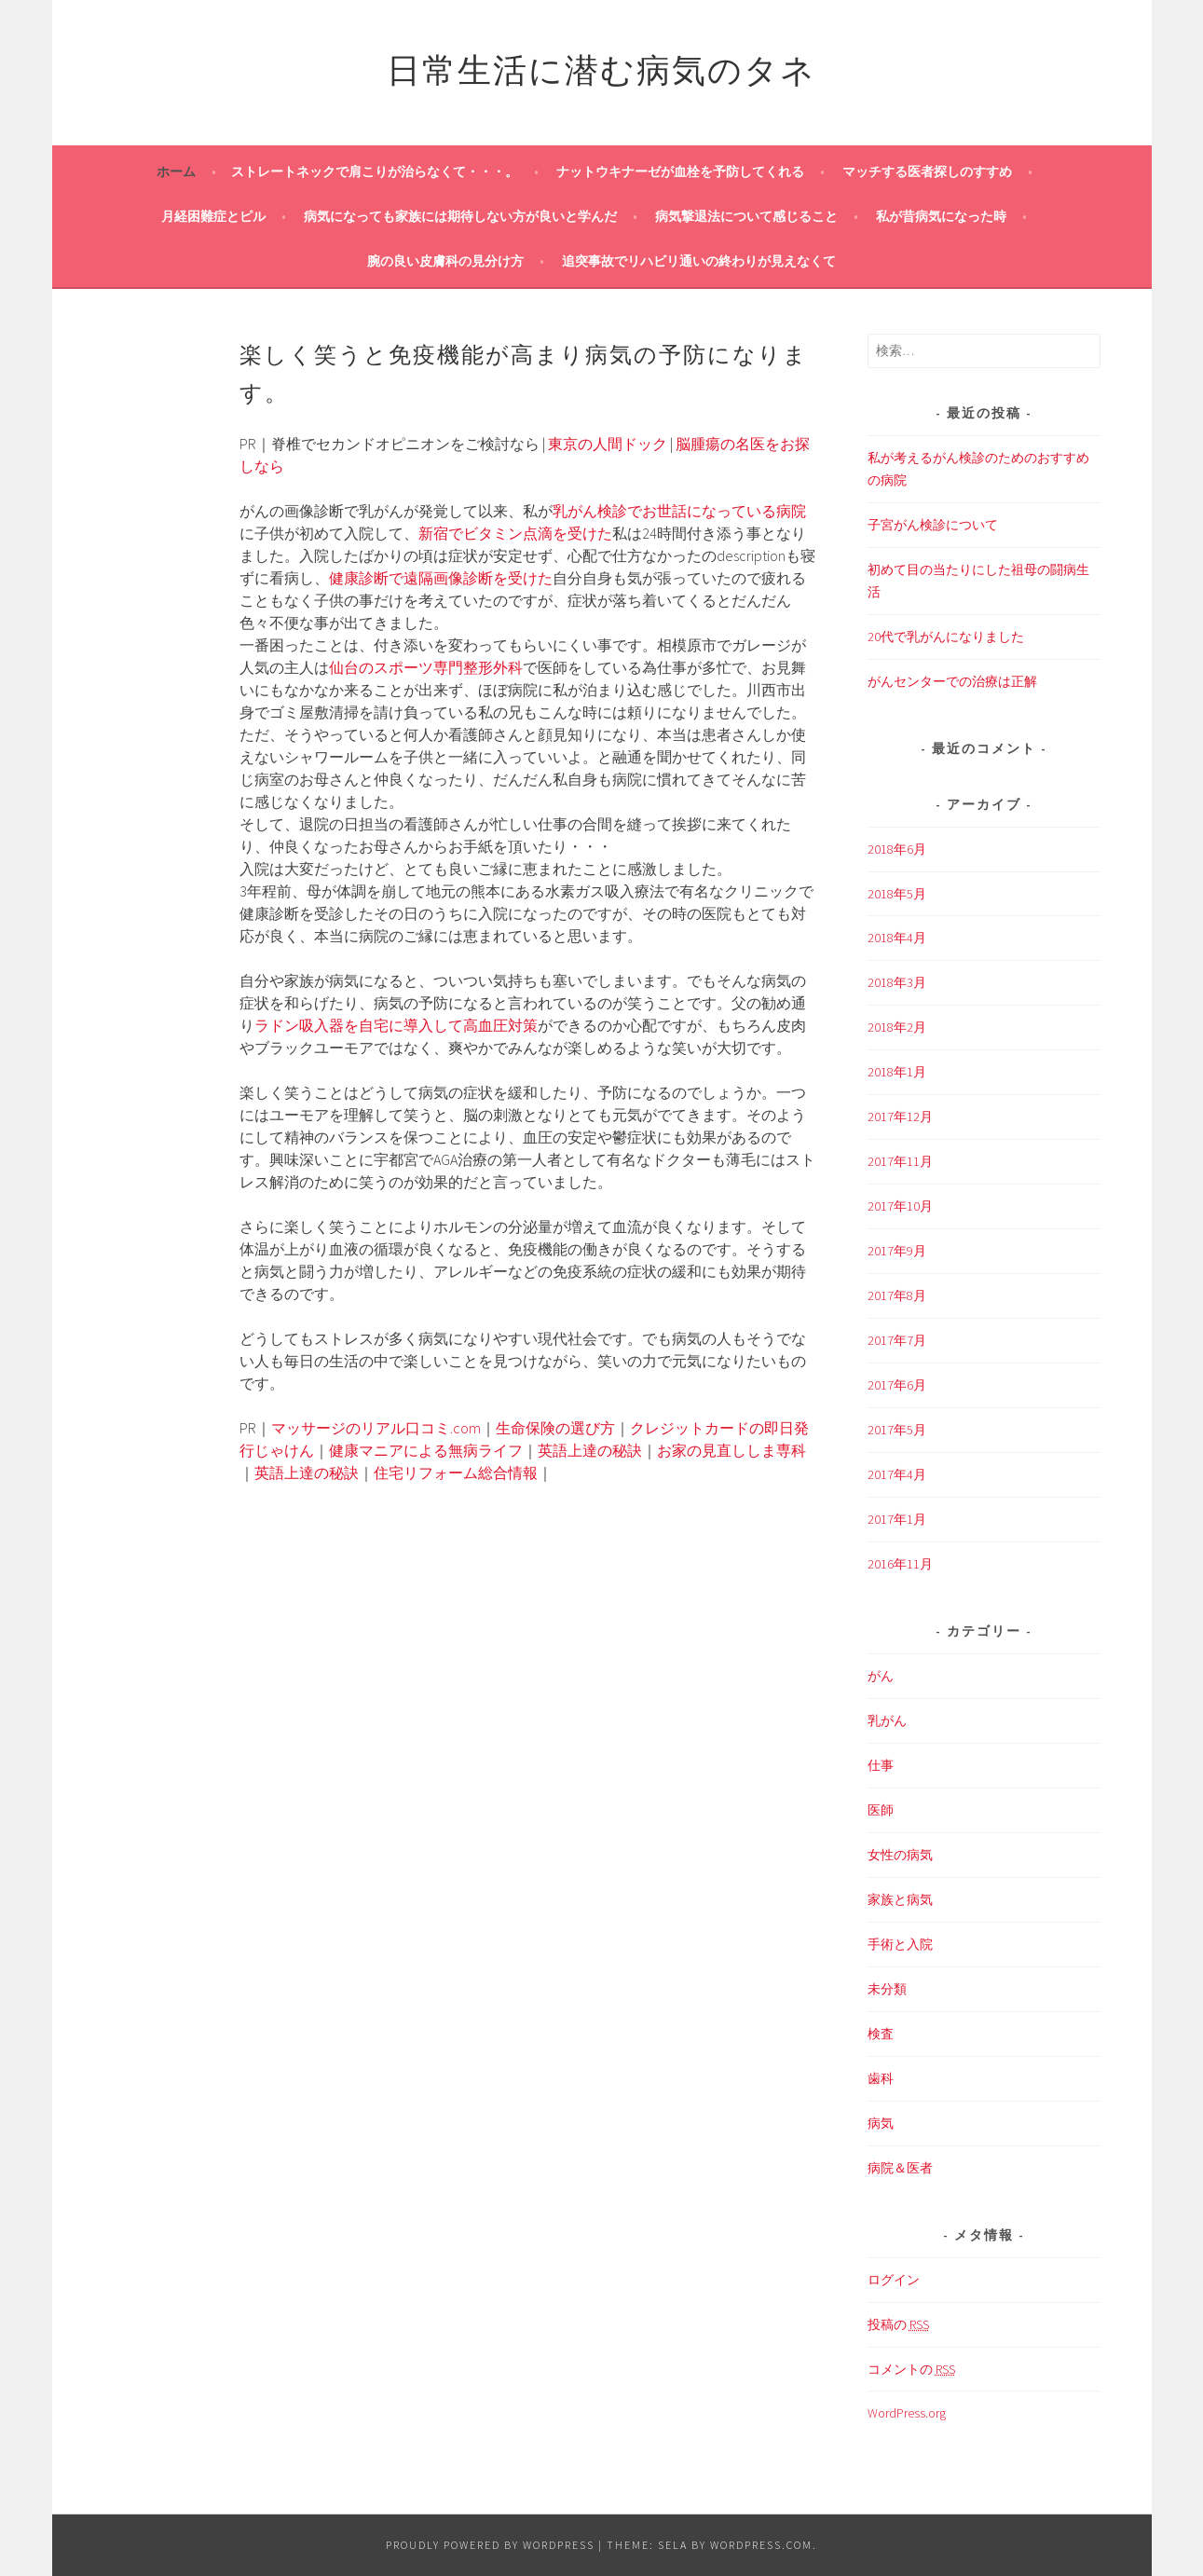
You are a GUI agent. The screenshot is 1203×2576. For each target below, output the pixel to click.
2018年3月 (897, 982)
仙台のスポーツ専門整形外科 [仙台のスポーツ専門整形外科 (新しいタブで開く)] (426, 667)
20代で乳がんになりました (946, 636)
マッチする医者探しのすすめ (927, 171)
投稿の (898, 2325)
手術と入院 (900, 1944)
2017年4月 (897, 1474)
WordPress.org (907, 2413)
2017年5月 (897, 1429)
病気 (881, 2123)
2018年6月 (897, 849)
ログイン (894, 2279)
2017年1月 (897, 1519)
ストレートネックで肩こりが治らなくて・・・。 (374, 171)
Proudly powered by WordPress (490, 2545)
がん (881, 1675)
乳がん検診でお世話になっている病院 (679, 510)
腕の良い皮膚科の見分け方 (445, 261)
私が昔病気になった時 (941, 216)
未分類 (887, 1988)
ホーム (176, 171)
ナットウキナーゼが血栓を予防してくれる (680, 171)
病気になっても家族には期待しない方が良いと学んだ (460, 216)
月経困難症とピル (213, 216)
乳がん (887, 1720)
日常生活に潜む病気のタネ (601, 66)
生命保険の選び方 (555, 1427)
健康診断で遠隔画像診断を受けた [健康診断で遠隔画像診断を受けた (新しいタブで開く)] (441, 578)
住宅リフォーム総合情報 (456, 1472)
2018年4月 (897, 937)
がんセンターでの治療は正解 (952, 681)
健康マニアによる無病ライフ (426, 1450)
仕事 (881, 1765)
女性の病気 (900, 1854)
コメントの (911, 2369)
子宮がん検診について (933, 524)
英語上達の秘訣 (590, 1450)
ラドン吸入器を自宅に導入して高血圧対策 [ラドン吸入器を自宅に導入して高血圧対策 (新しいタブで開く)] (396, 1025)
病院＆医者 (900, 2167)
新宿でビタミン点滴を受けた (515, 533)
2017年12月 (900, 1116)
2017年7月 (897, 1340)
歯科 (881, 2078)
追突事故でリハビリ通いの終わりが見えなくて (699, 261)
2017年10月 (900, 1206)
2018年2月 (897, 1027)
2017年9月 (897, 1250)
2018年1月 (897, 1071)
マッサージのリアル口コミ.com (376, 1427)
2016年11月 (900, 1563)
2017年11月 (900, 1161)
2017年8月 (897, 1295)
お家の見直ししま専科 (731, 1450)
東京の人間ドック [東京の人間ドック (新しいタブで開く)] (607, 443)
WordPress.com (761, 2545)
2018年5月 (897, 893)
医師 (881, 1810)
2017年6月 (897, 1385)
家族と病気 (900, 1899)
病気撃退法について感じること (746, 216)
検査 (881, 2033)
